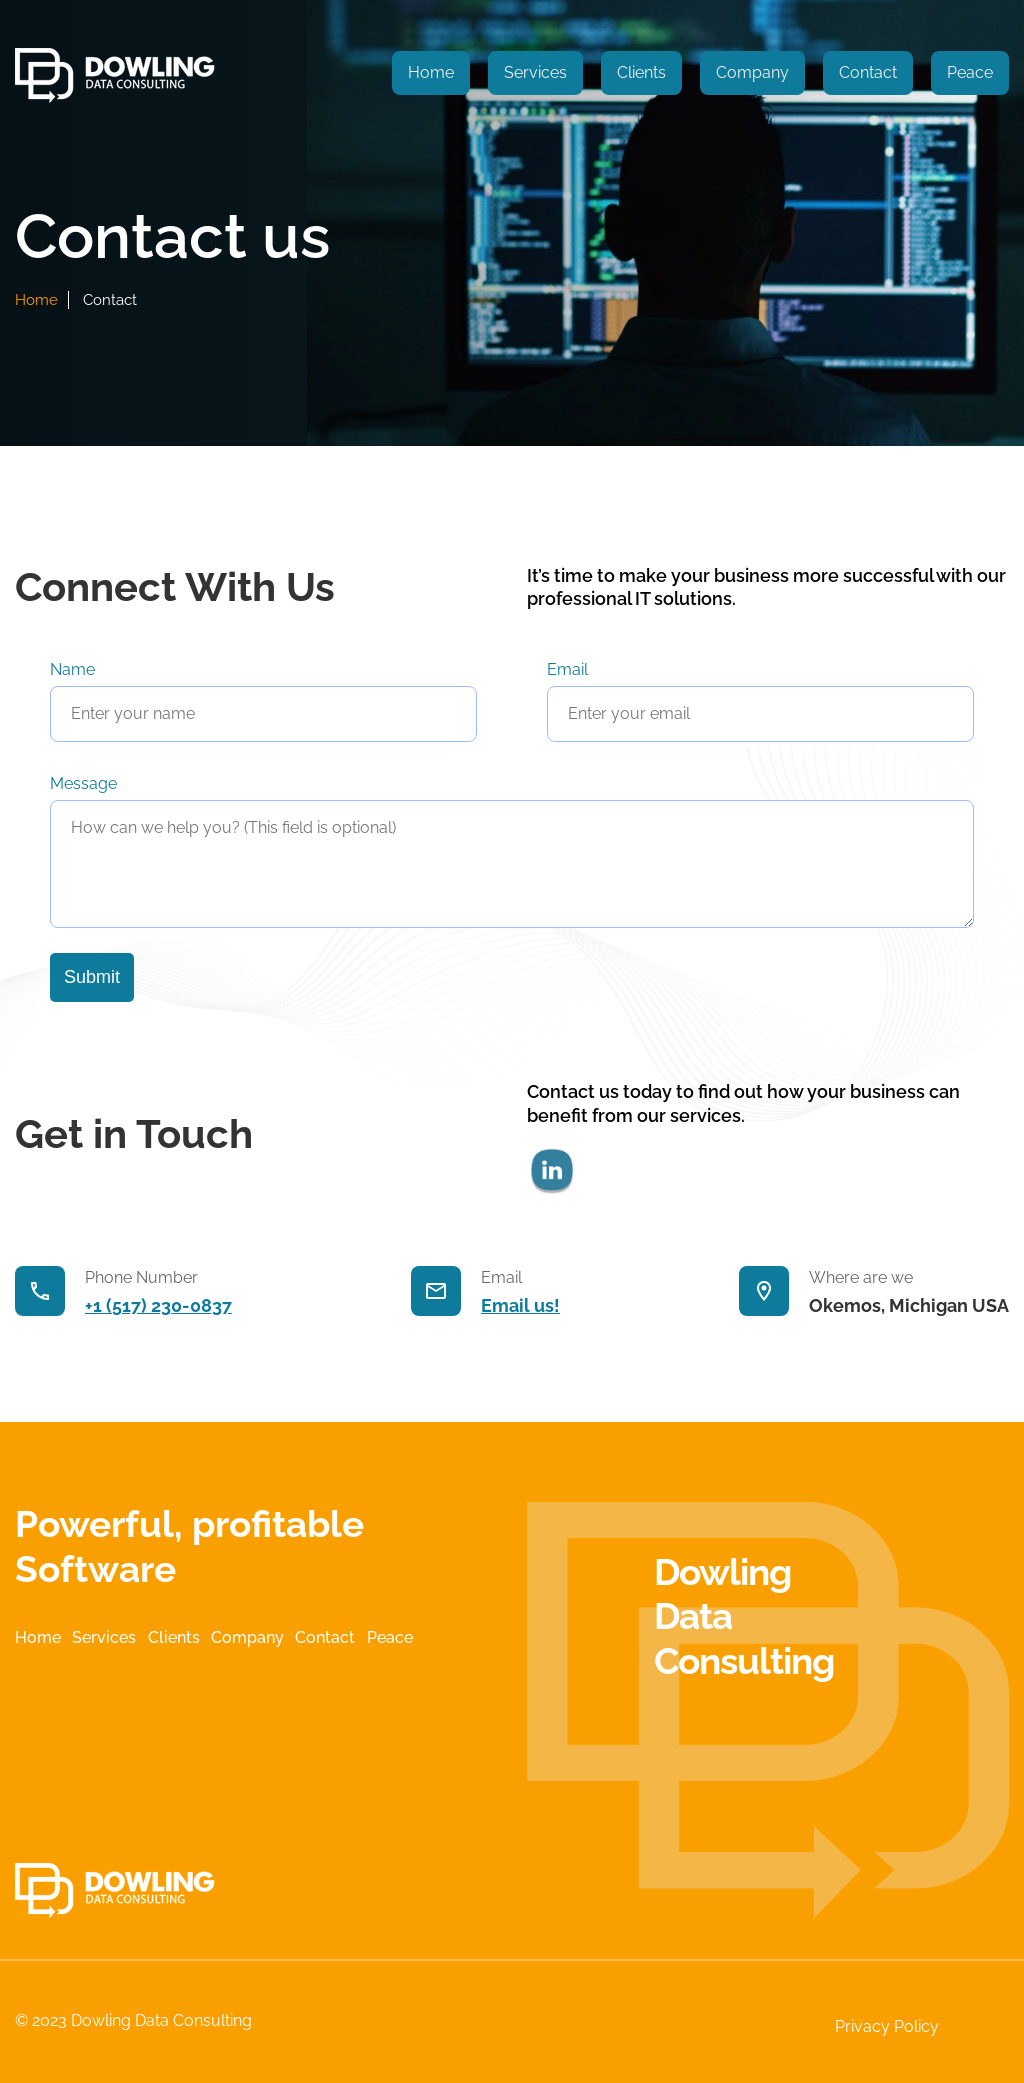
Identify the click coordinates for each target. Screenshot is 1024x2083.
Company (752, 72)
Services (535, 72)
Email (567, 669)
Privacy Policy (887, 2026)
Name (72, 669)
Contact (868, 72)
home (36, 300)
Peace (970, 72)
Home (431, 72)
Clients (641, 72)
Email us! (520, 1305)
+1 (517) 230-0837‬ (158, 1305)
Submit (92, 977)
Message (83, 783)
